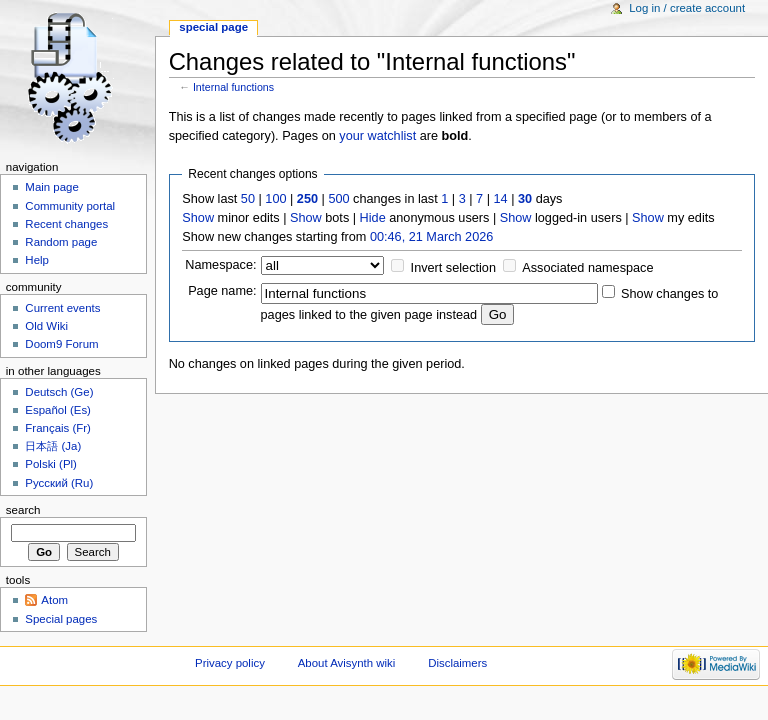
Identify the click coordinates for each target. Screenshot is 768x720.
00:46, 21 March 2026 (431, 237)
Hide (373, 218)
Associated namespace (587, 268)
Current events (62, 308)
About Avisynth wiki (347, 663)
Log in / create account (687, 8)
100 (275, 199)
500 (338, 199)
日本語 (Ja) (53, 446)
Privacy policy (230, 663)
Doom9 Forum (61, 344)
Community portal (70, 206)
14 (501, 199)
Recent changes (66, 224)
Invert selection (453, 268)
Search (23, 510)
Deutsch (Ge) (59, 392)
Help (37, 260)
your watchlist (377, 136)
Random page (61, 242)
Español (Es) (58, 410)
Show (198, 218)
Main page (52, 187)
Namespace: (220, 265)
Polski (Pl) (51, 464)
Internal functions (233, 87)
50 (248, 199)
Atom (54, 600)
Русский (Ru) (59, 483)
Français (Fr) (58, 428)
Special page (213, 27)
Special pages (61, 619)
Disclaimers (457, 663)
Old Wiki (46, 326)
